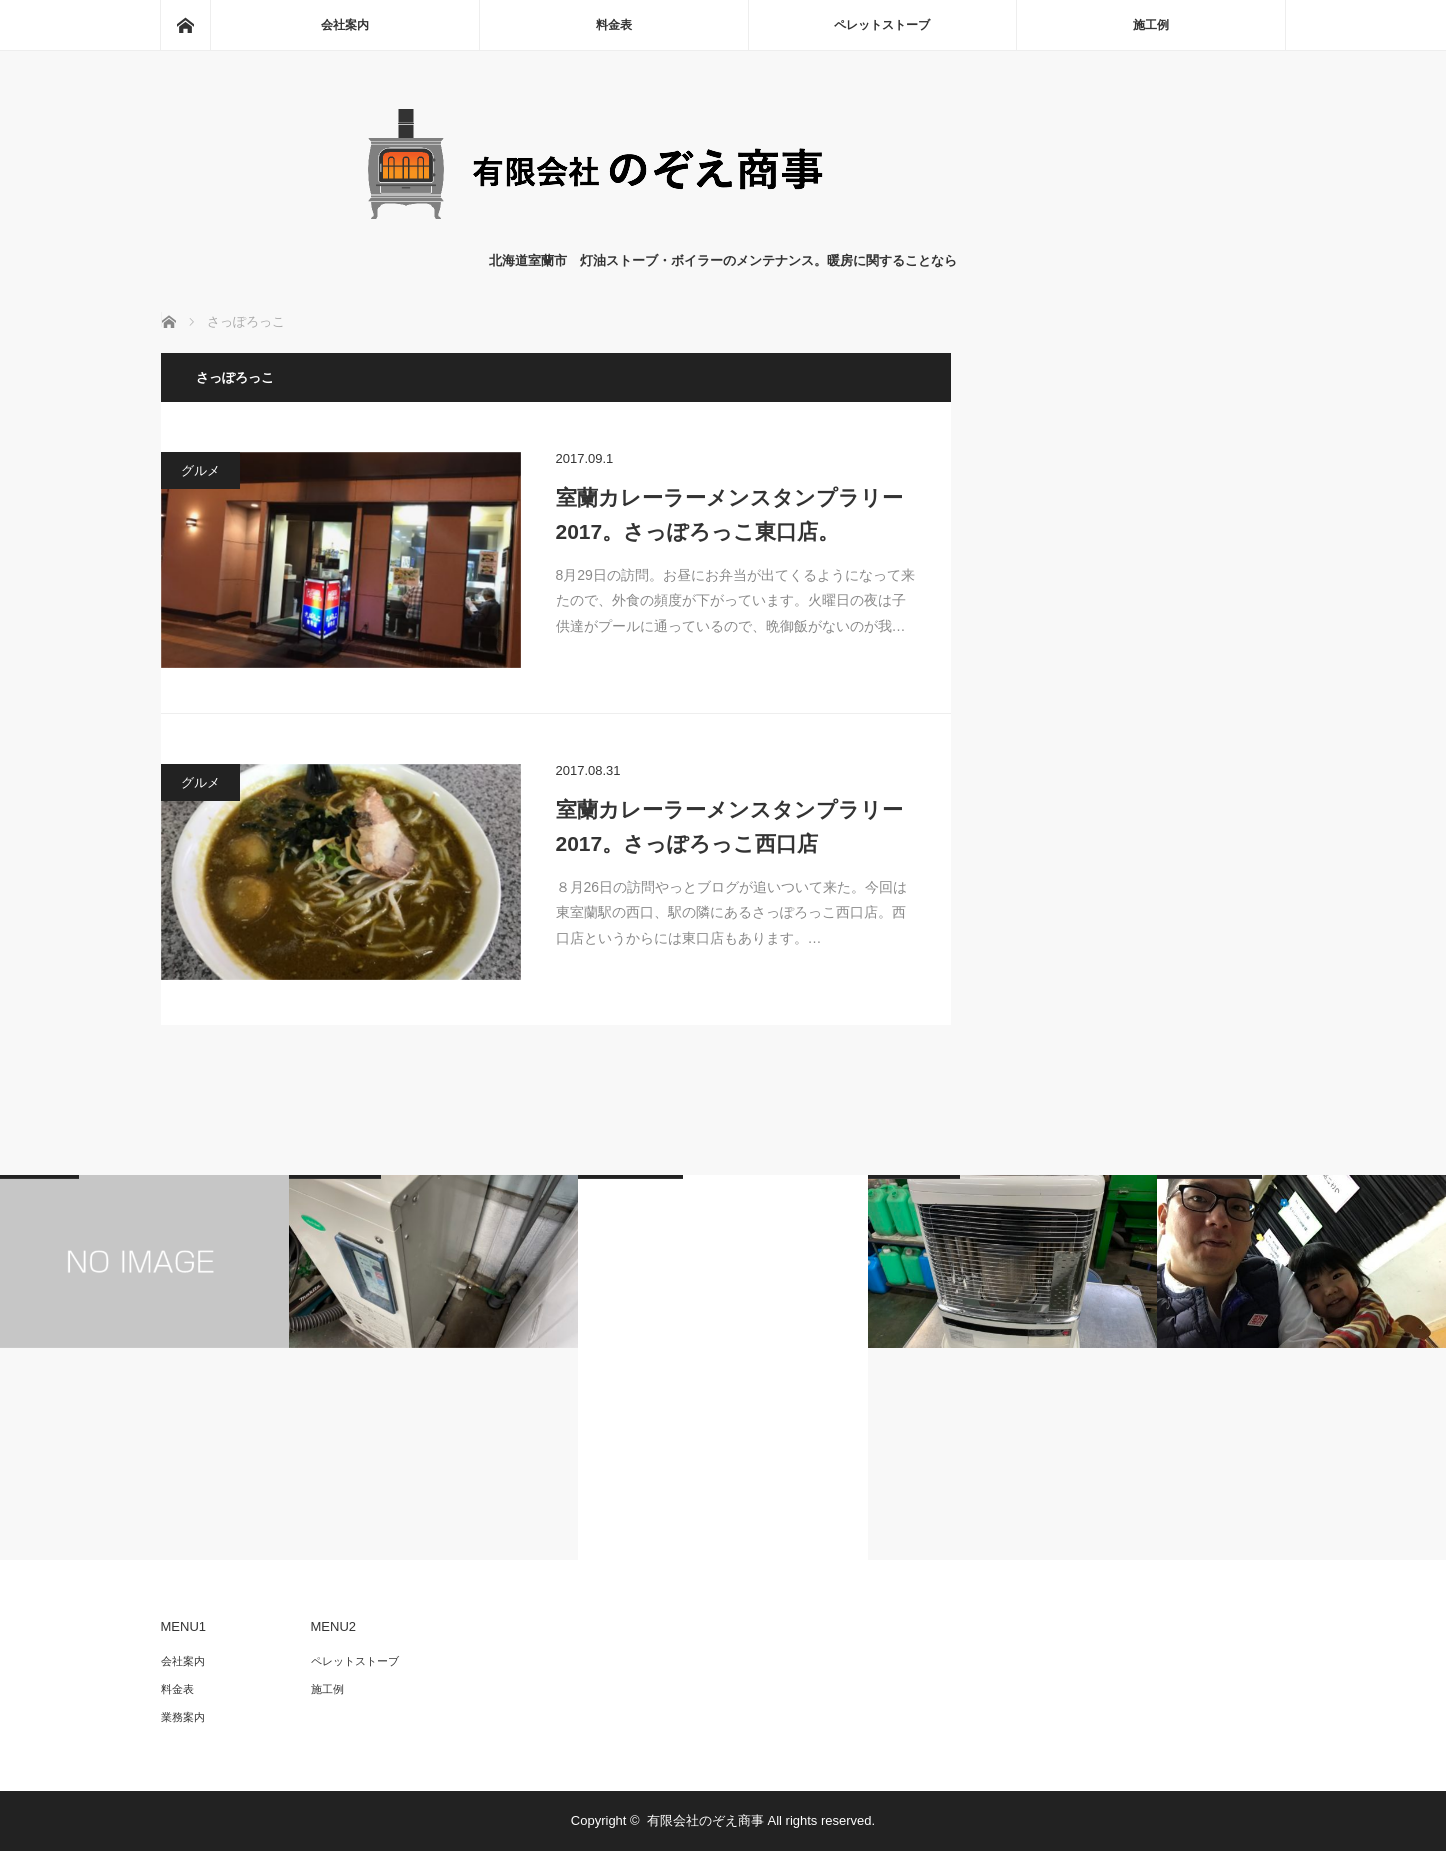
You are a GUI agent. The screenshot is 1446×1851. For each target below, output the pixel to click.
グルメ (200, 470)
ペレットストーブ (882, 25)
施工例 (1151, 25)
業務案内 (183, 1717)
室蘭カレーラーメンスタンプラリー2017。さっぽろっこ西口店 (729, 826)
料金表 (614, 25)
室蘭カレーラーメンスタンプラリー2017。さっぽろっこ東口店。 (729, 514)
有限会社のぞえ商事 (705, 1820)
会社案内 (345, 25)
